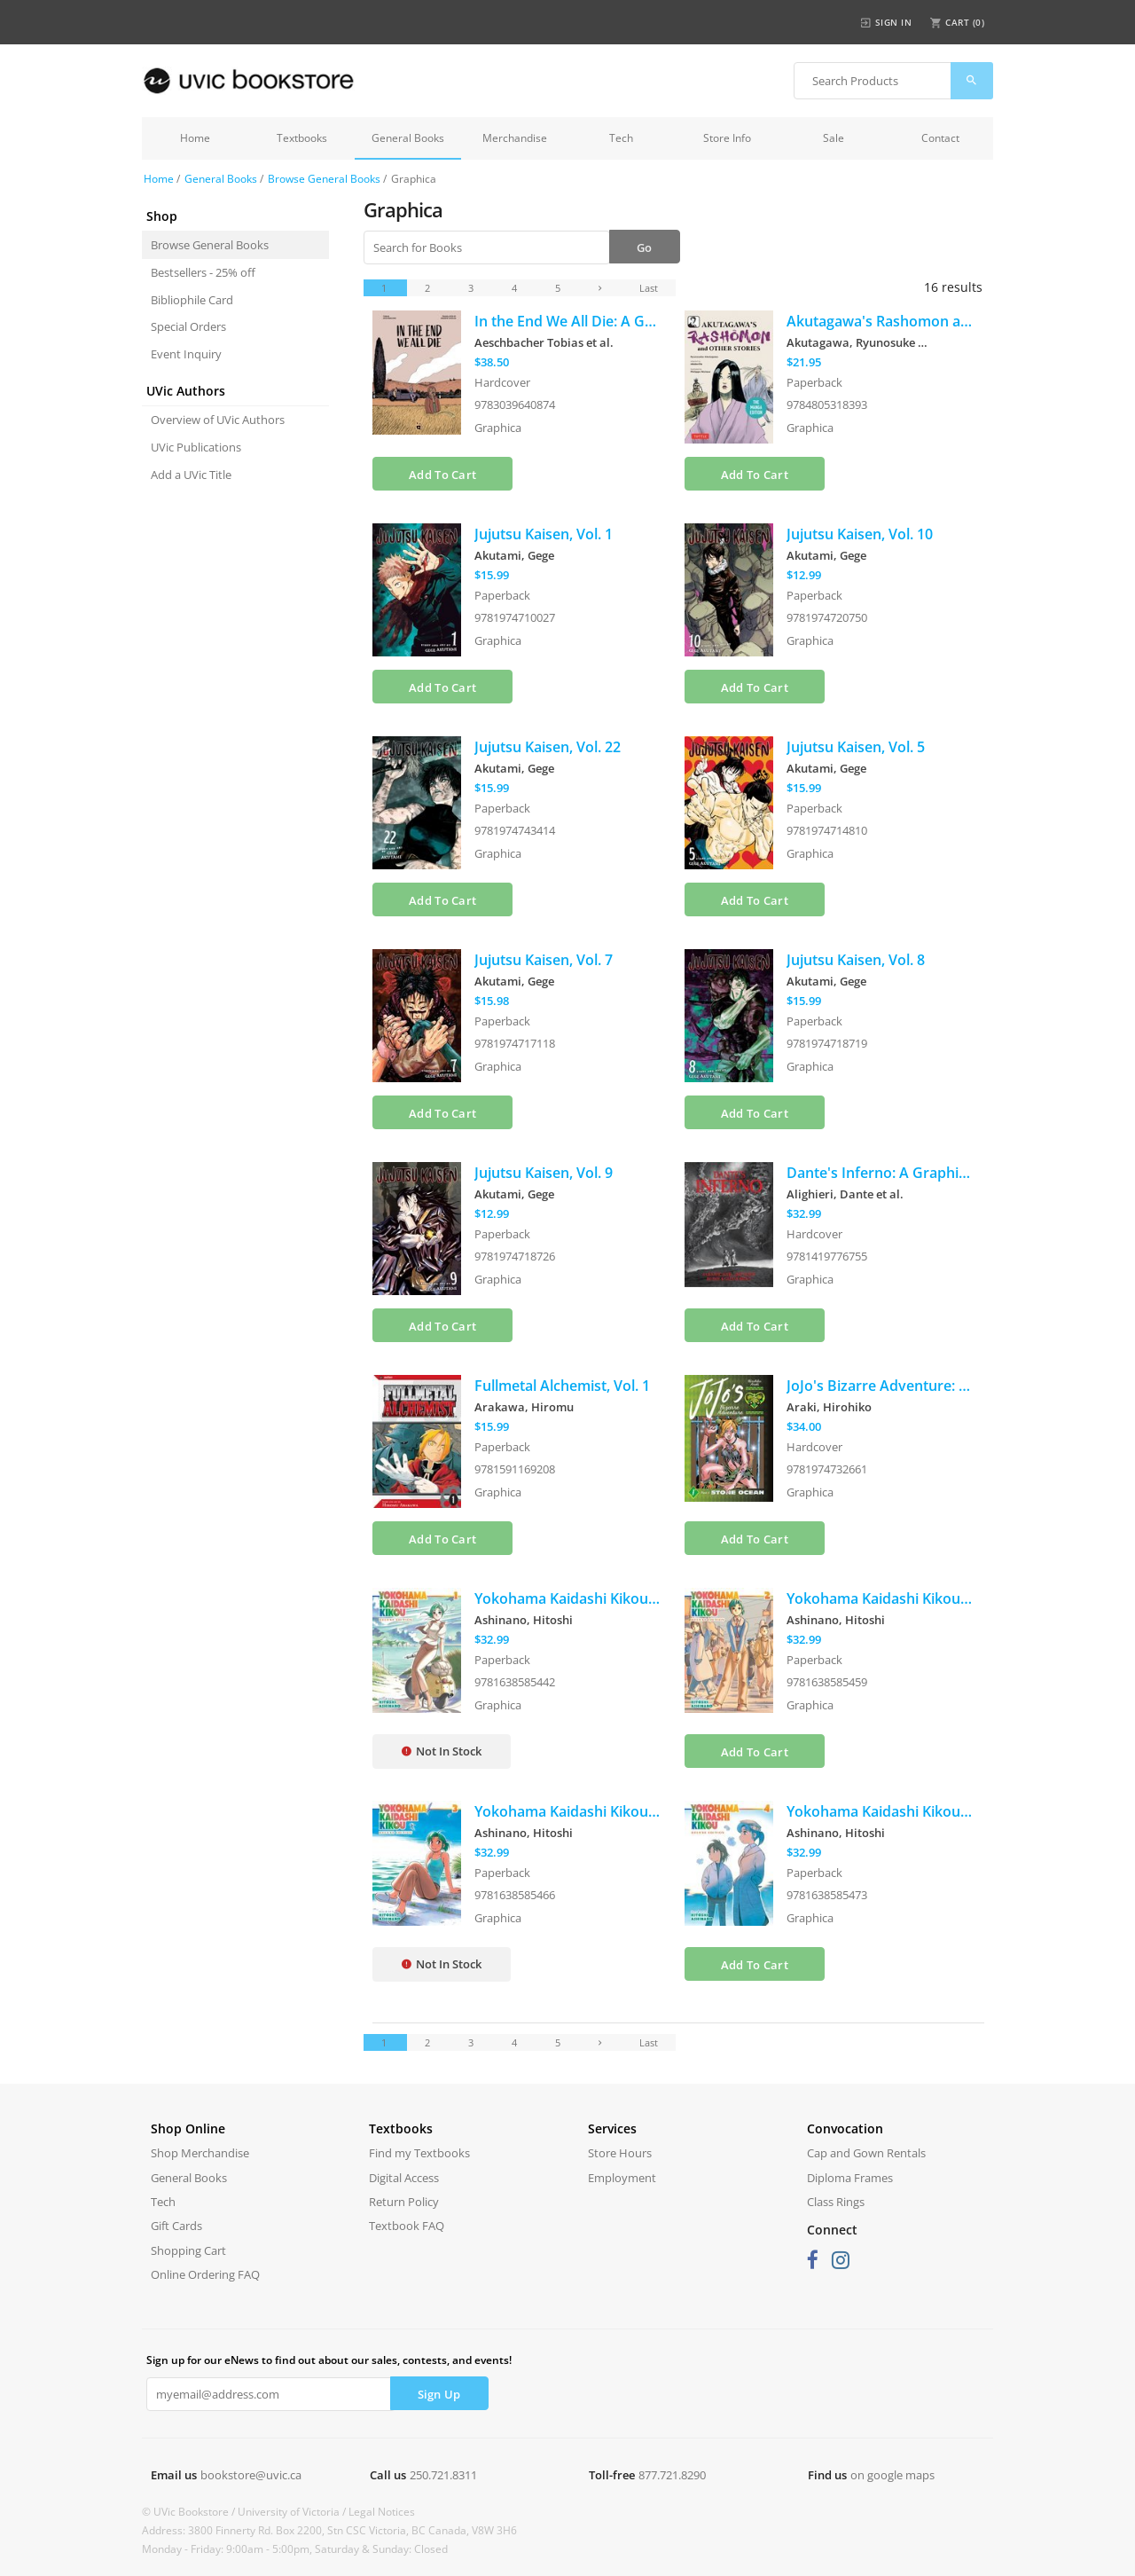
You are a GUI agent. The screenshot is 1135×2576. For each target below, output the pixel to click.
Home (195, 137)
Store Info (727, 137)
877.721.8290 (672, 2475)
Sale (833, 137)
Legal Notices (381, 2511)
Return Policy (404, 2202)
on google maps (892, 2475)
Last (648, 288)
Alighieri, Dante (845, 1194)
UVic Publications (196, 447)
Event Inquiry (186, 354)
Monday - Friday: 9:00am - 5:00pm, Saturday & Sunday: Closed (295, 2548)
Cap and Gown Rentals (866, 2153)
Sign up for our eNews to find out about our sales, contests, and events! (329, 2360)
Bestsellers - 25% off (203, 272)
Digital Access (404, 2178)
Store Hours (620, 2153)
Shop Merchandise (200, 2153)
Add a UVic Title (191, 475)
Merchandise (514, 137)
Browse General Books (324, 178)
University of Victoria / (293, 2511)
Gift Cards (176, 2226)
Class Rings (836, 2202)
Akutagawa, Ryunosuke (857, 342)
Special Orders (188, 326)
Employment (622, 2178)
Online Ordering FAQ (205, 2274)
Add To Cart (442, 475)
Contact (940, 137)
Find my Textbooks (419, 2153)
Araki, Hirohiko (829, 1407)
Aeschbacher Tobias (544, 342)
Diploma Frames (850, 2178)
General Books (408, 137)
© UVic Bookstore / (190, 2511)
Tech (621, 137)
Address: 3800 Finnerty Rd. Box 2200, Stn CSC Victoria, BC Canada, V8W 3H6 (329, 2530)
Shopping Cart (188, 2250)
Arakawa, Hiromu (524, 1407)
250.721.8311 (443, 2475)
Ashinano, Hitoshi (523, 1620)
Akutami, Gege (514, 555)
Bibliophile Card (192, 300)
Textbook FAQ (406, 2226)
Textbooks (302, 137)
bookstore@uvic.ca (250, 2475)
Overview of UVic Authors (218, 420)
